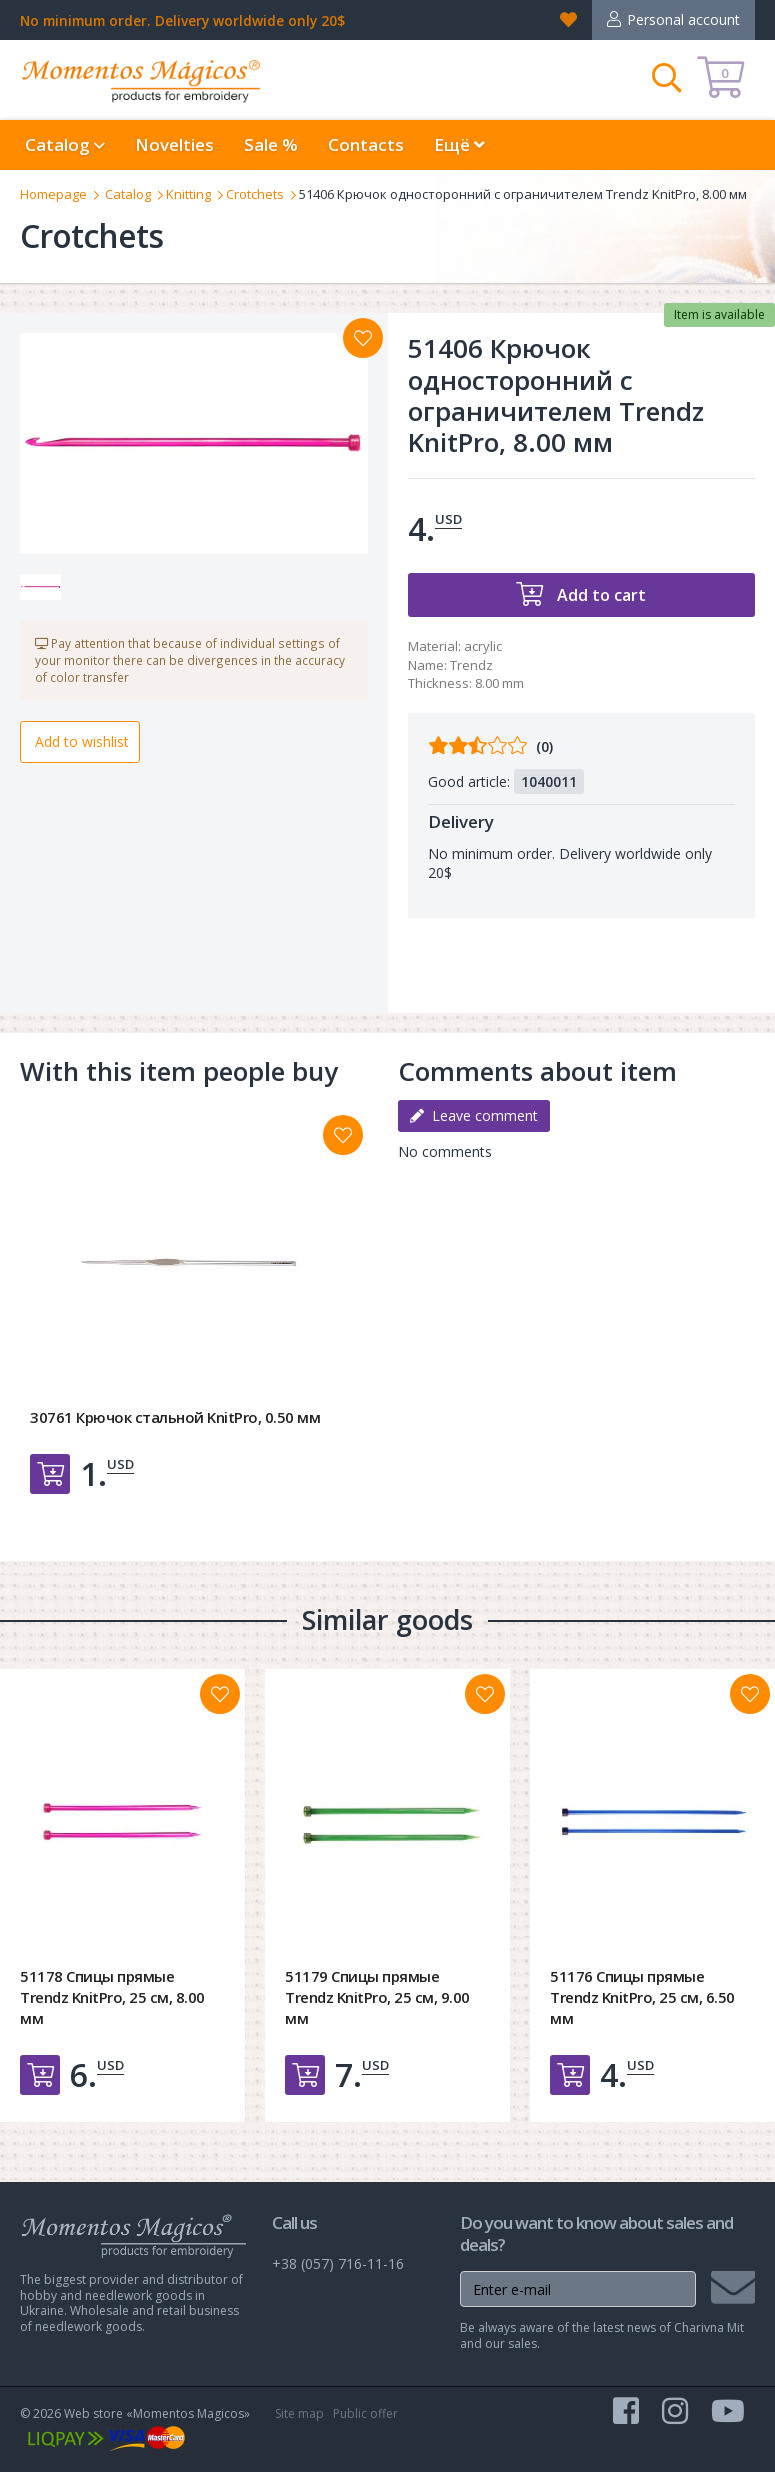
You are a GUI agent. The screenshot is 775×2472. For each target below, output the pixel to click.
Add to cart (599, 595)
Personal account (683, 19)
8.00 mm (499, 683)
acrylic (483, 646)
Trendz (471, 665)
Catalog (128, 194)
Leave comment (474, 1115)
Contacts (366, 144)
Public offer (365, 2413)
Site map (299, 2413)
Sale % (271, 144)
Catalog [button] (65, 144)
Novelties (174, 144)
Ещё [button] (459, 144)
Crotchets (255, 194)
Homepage (53, 194)
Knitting (188, 194)
